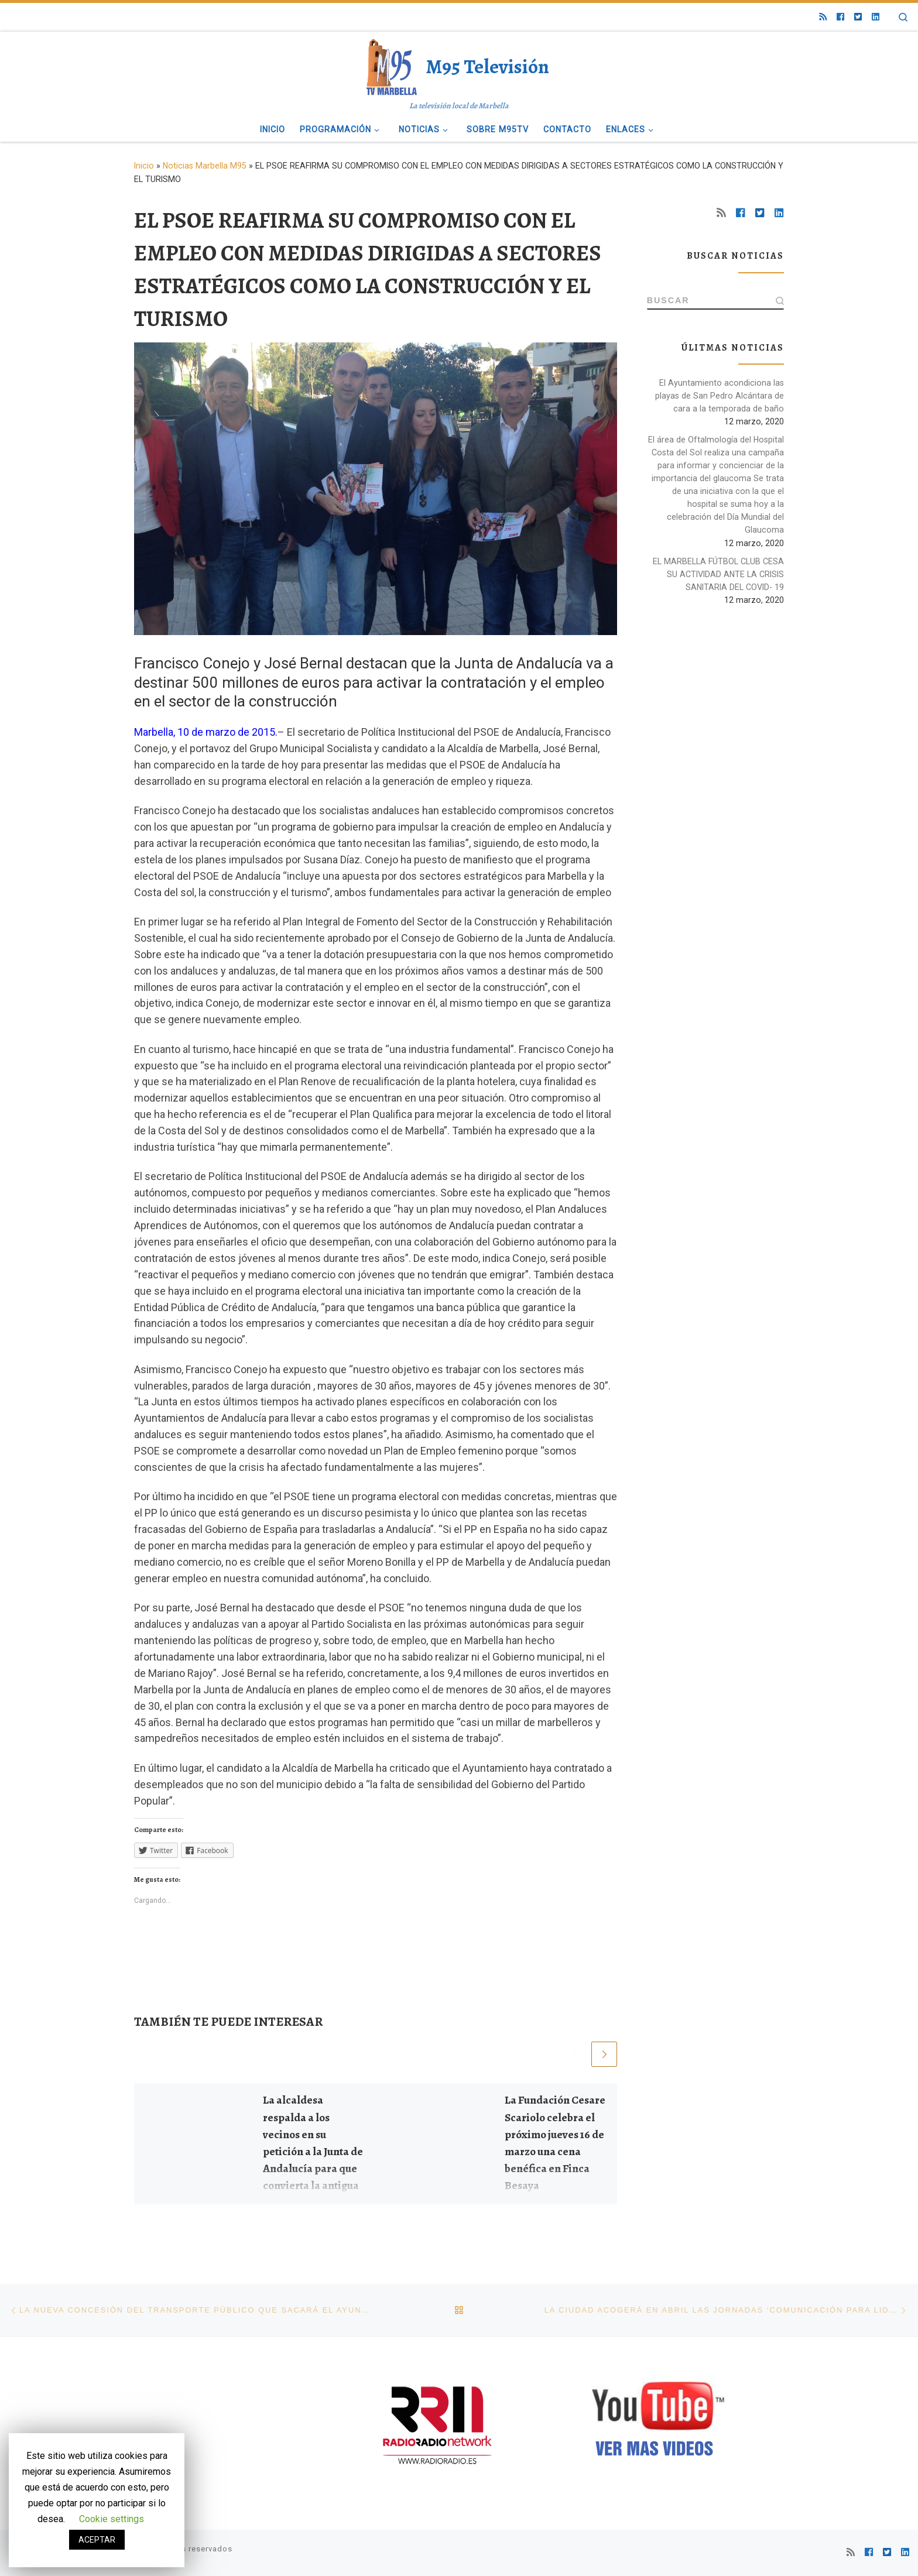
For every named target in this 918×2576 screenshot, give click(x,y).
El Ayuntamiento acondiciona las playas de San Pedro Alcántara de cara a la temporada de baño (719, 396)
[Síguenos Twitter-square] (858, 17)
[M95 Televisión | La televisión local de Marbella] (393, 65)
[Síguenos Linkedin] (875, 17)
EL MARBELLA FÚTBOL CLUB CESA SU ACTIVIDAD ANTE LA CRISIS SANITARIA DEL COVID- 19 (718, 574)
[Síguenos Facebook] (840, 17)
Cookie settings (111, 2518)
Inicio (144, 165)
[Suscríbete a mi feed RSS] (823, 17)
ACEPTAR (96, 2539)
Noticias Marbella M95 (204, 165)
